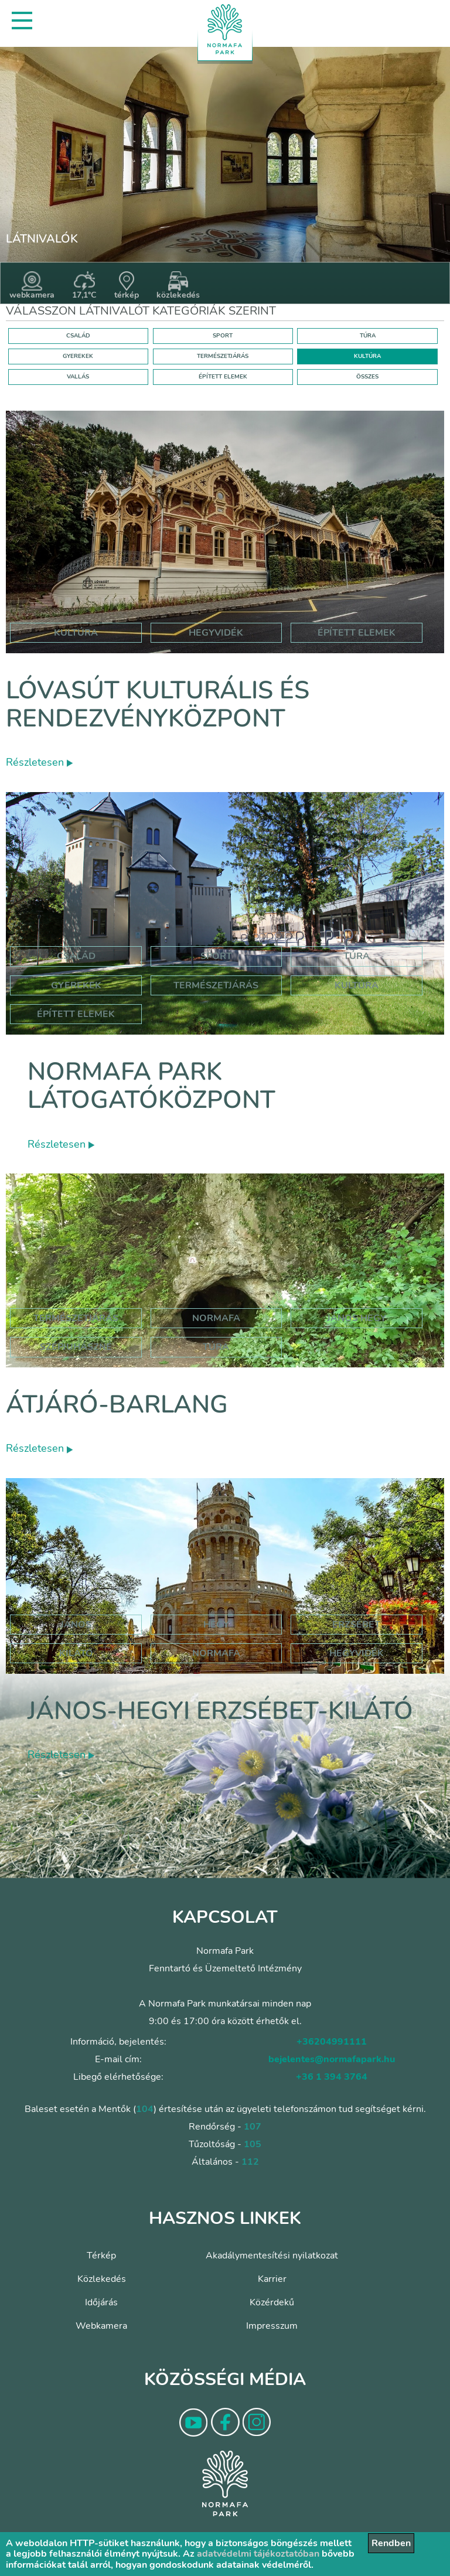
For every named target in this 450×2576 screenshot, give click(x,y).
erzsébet (356, 1624)
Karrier (272, 2279)
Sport (216, 956)
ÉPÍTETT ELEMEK (223, 377)
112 (250, 2161)
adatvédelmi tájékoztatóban (258, 2553)
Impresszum (272, 2325)
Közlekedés (101, 2279)
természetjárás (75, 1318)
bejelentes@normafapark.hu (331, 2059)
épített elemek (357, 632)
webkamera (31, 286)
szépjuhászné (76, 1346)
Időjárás (101, 2302)
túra (216, 1346)
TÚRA (368, 336)
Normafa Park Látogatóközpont (151, 1086)
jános (75, 1624)
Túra (356, 956)
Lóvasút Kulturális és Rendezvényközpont (157, 704)
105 (252, 2144)
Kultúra (357, 985)
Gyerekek (76, 985)
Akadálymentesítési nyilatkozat (272, 2255)
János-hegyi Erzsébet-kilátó (220, 1711)
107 (252, 2126)
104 (145, 2109)
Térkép (101, 2255)
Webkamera (101, 2325)
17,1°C (84, 286)
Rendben (391, 2543)
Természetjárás (215, 985)
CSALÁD (78, 336)
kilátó (76, 1653)
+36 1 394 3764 (331, 2076)
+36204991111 (331, 2041)
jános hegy (356, 1318)
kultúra (76, 632)
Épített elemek (76, 1014)
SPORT (223, 336)
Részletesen (39, 762)
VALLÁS (78, 377)
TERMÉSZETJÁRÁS (222, 356)
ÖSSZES (367, 377)
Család (76, 956)
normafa (216, 1318)
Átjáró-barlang (117, 1404)
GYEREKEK (78, 356)
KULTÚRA (367, 356)
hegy (216, 1624)
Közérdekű (272, 2302)
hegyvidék (216, 632)
